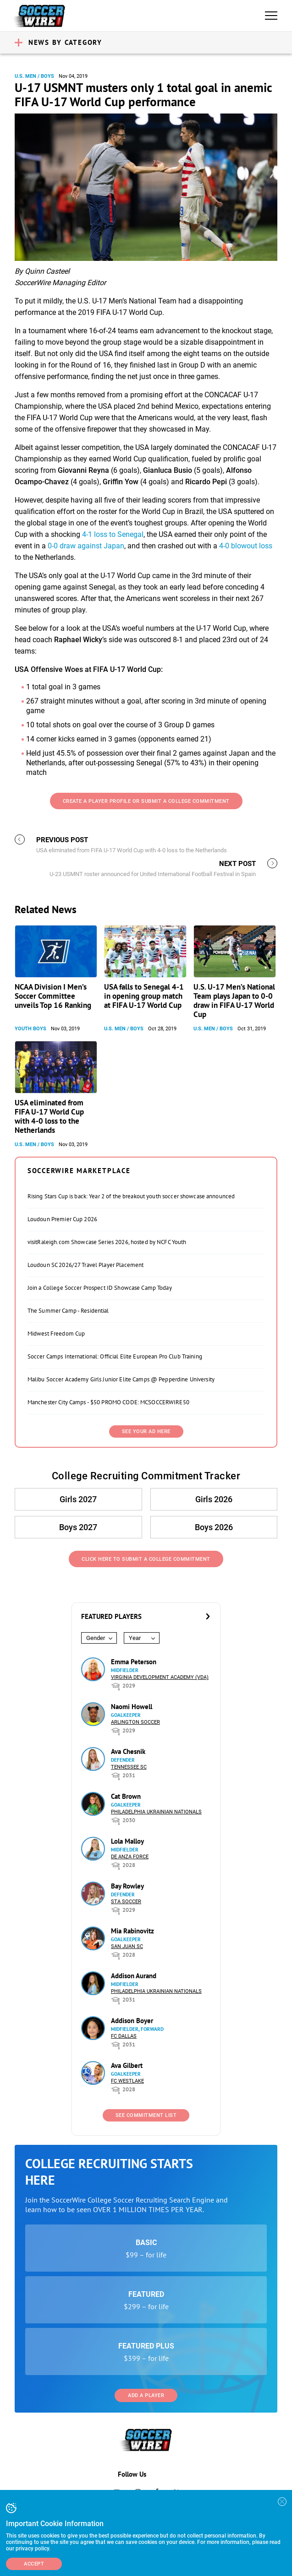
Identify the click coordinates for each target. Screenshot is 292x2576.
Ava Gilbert (127, 2065)
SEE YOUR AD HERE (146, 1431)
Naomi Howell (131, 1706)
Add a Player (146, 2395)
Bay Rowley (127, 1886)
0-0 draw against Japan (86, 545)
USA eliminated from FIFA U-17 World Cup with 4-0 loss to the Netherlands (49, 1116)
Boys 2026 (214, 1527)
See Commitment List (146, 2115)
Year (135, 1637)
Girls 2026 (213, 1499)
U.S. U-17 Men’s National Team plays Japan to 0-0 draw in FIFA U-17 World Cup (234, 1000)
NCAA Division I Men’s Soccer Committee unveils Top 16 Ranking (53, 996)
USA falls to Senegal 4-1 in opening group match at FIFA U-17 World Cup (144, 996)
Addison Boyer (132, 2020)
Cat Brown (126, 1796)
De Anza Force (130, 1857)
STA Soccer (126, 1902)
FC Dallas (124, 2036)
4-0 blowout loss (245, 545)
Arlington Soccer (135, 1722)
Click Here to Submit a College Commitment (146, 1559)
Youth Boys (30, 1029)
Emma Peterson (133, 1661)
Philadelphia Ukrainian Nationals (156, 1812)
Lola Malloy (127, 1841)
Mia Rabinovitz (132, 1931)
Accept (34, 2564)
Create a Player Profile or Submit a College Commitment (146, 801)
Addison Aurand (133, 1975)
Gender (95, 1637)
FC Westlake (127, 2081)
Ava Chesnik (128, 1751)
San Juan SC (127, 1946)
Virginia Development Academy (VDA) (160, 1677)
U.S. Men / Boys (34, 76)
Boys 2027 (78, 1527)
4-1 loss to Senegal (112, 534)
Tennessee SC (129, 1767)
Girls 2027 (78, 1499)
